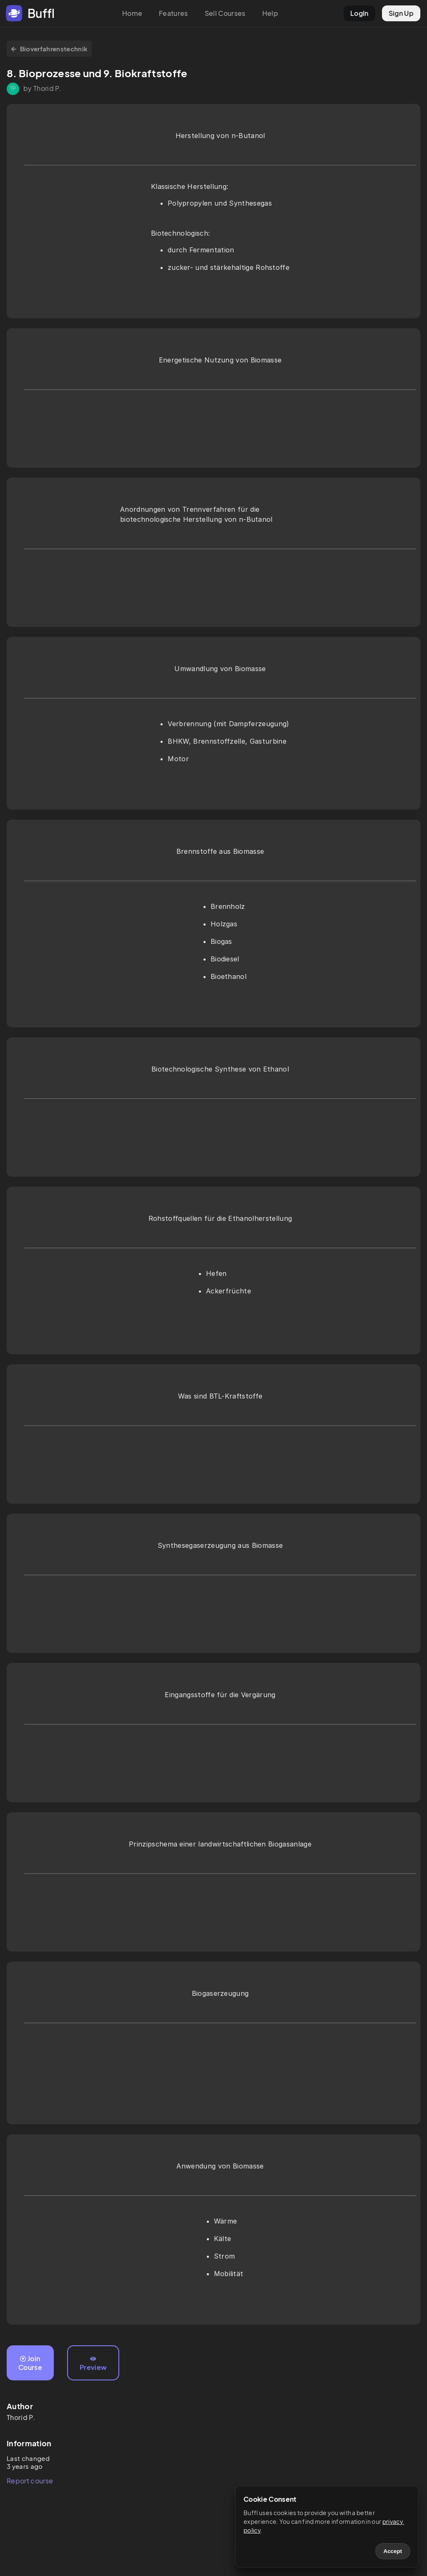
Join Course (30, 2363)
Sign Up (401, 13)
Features (173, 13)
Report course (30, 2480)
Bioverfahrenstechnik (49, 49)
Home (132, 13)
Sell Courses (225, 13)
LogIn (359, 13)
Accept (393, 2551)
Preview (93, 2364)
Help (270, 13)
